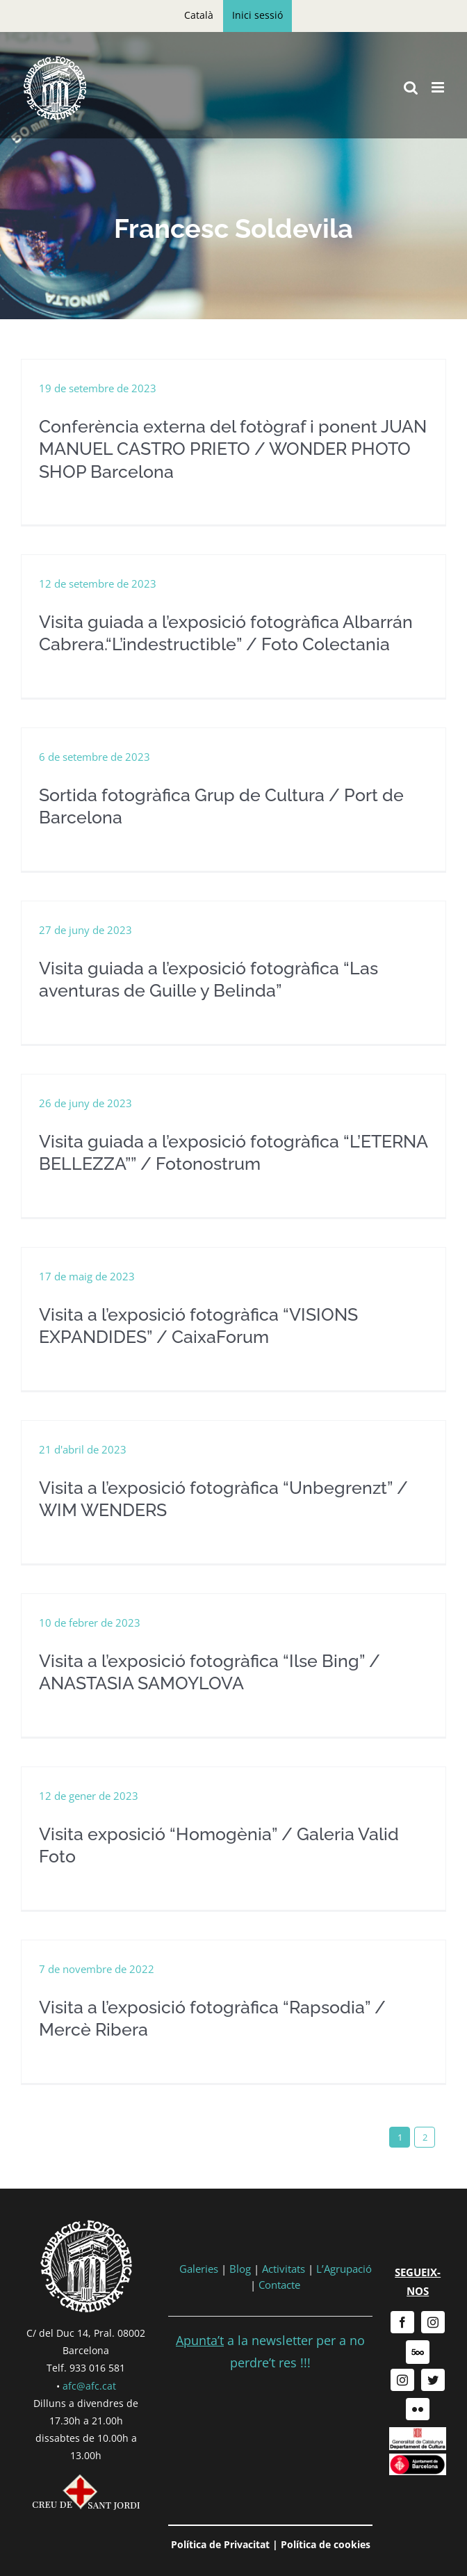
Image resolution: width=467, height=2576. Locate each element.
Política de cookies (325, 2544)
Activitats (283, 2269)
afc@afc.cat (89, 2385)
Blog (240, 2269)
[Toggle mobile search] (411, 87)
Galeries (198, 2269)
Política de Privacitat (220, 2544)
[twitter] (433, 2380)
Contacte (279, 2285)
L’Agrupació (344, 2269)
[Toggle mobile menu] (439, 87)
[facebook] (402, 2322)
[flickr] (417, 2409)
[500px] (417, 2352)
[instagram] (433, 2322)
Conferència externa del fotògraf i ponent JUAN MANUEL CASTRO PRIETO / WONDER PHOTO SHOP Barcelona (233, 449)
